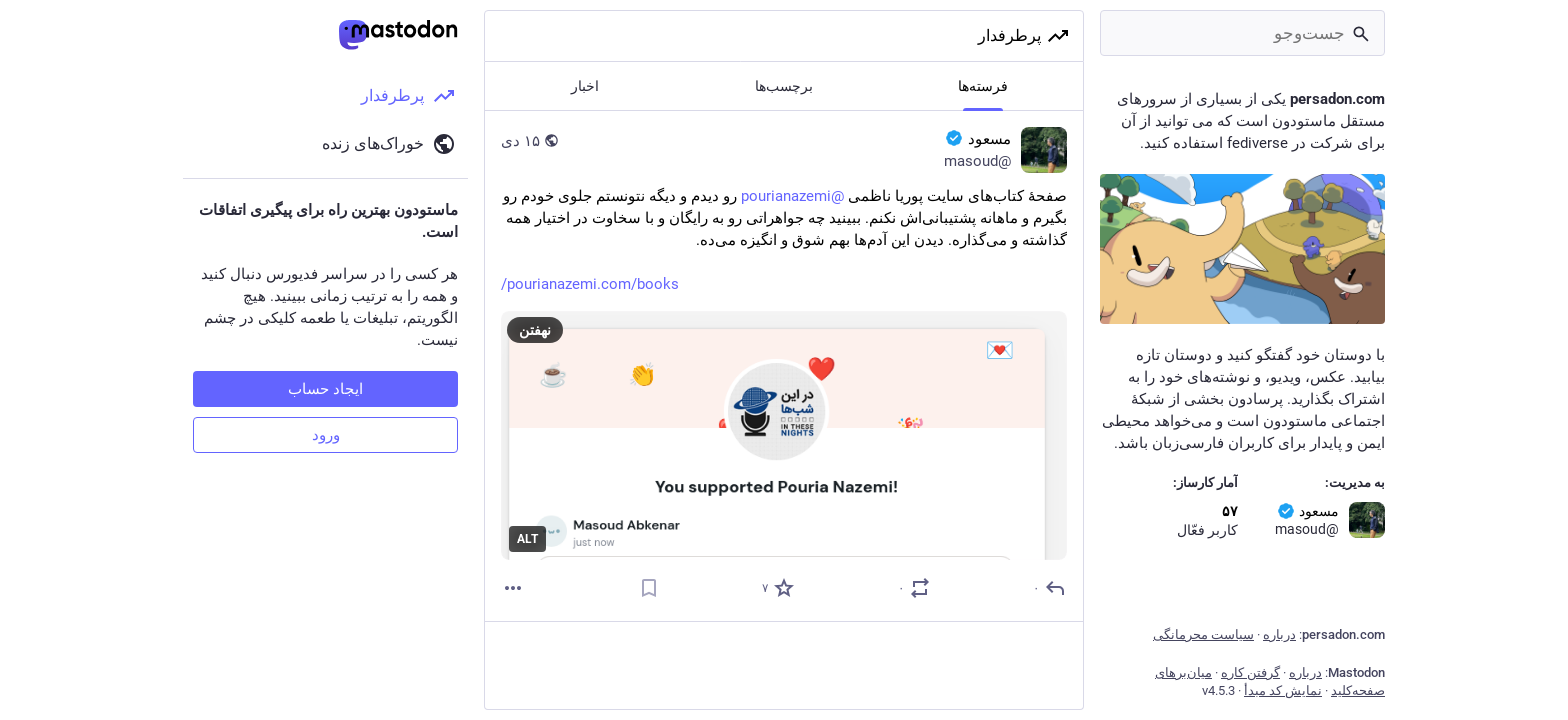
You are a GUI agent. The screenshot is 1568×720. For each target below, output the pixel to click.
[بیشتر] (513, 588)
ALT (527, 539)
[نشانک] (649, 588)
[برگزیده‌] (777, 588)
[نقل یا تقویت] (913, 588)
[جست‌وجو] (1242, 33)
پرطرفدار (1024, 36)
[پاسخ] (1048, 588)
